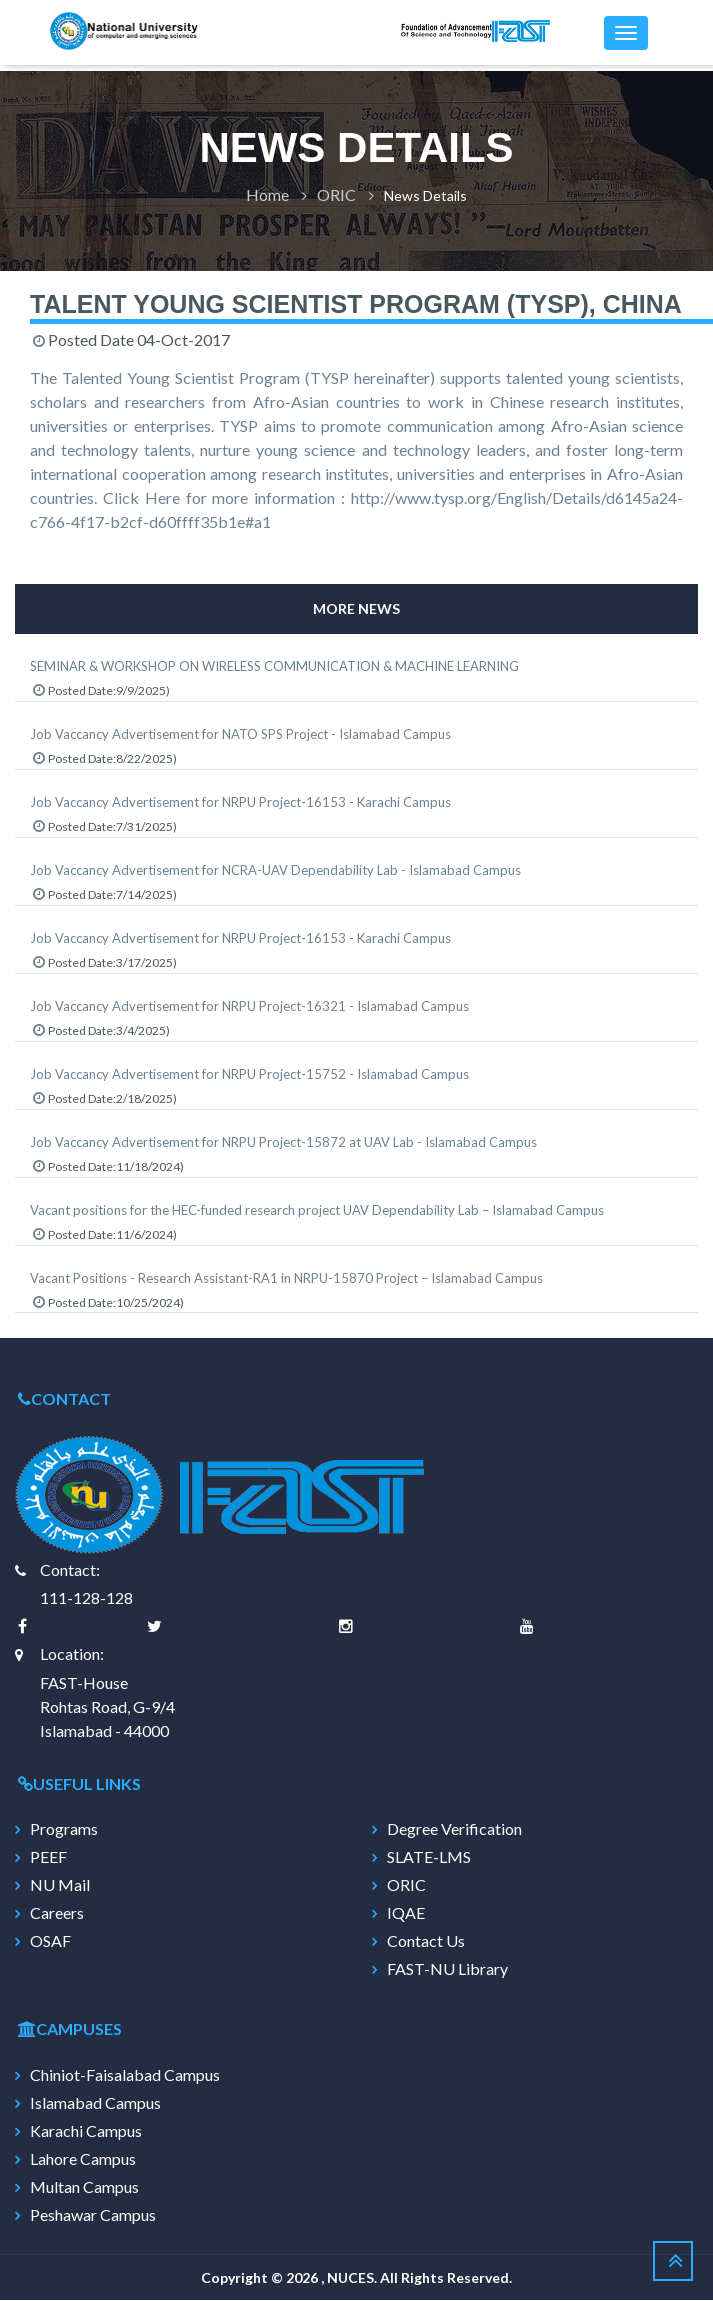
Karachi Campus (86, 2132)
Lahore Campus (83, 2160)
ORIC (336, 195)
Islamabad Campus (95, 2104)
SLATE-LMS (429, 1858)
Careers (57, 1914)
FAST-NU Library (447, 1970)
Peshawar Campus (93, 2216)
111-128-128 (86, 1597)
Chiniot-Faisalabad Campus (125, 2076)
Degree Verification (454, 1830)
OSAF (50, 1942)
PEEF (48, 1858)
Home (267, 195)
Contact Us (426, 1942)
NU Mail (60, 1886)
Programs (64, 1830)
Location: (72, 1653)
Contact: (70, 1570)
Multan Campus (84, 2188)
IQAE (406, 1914)
